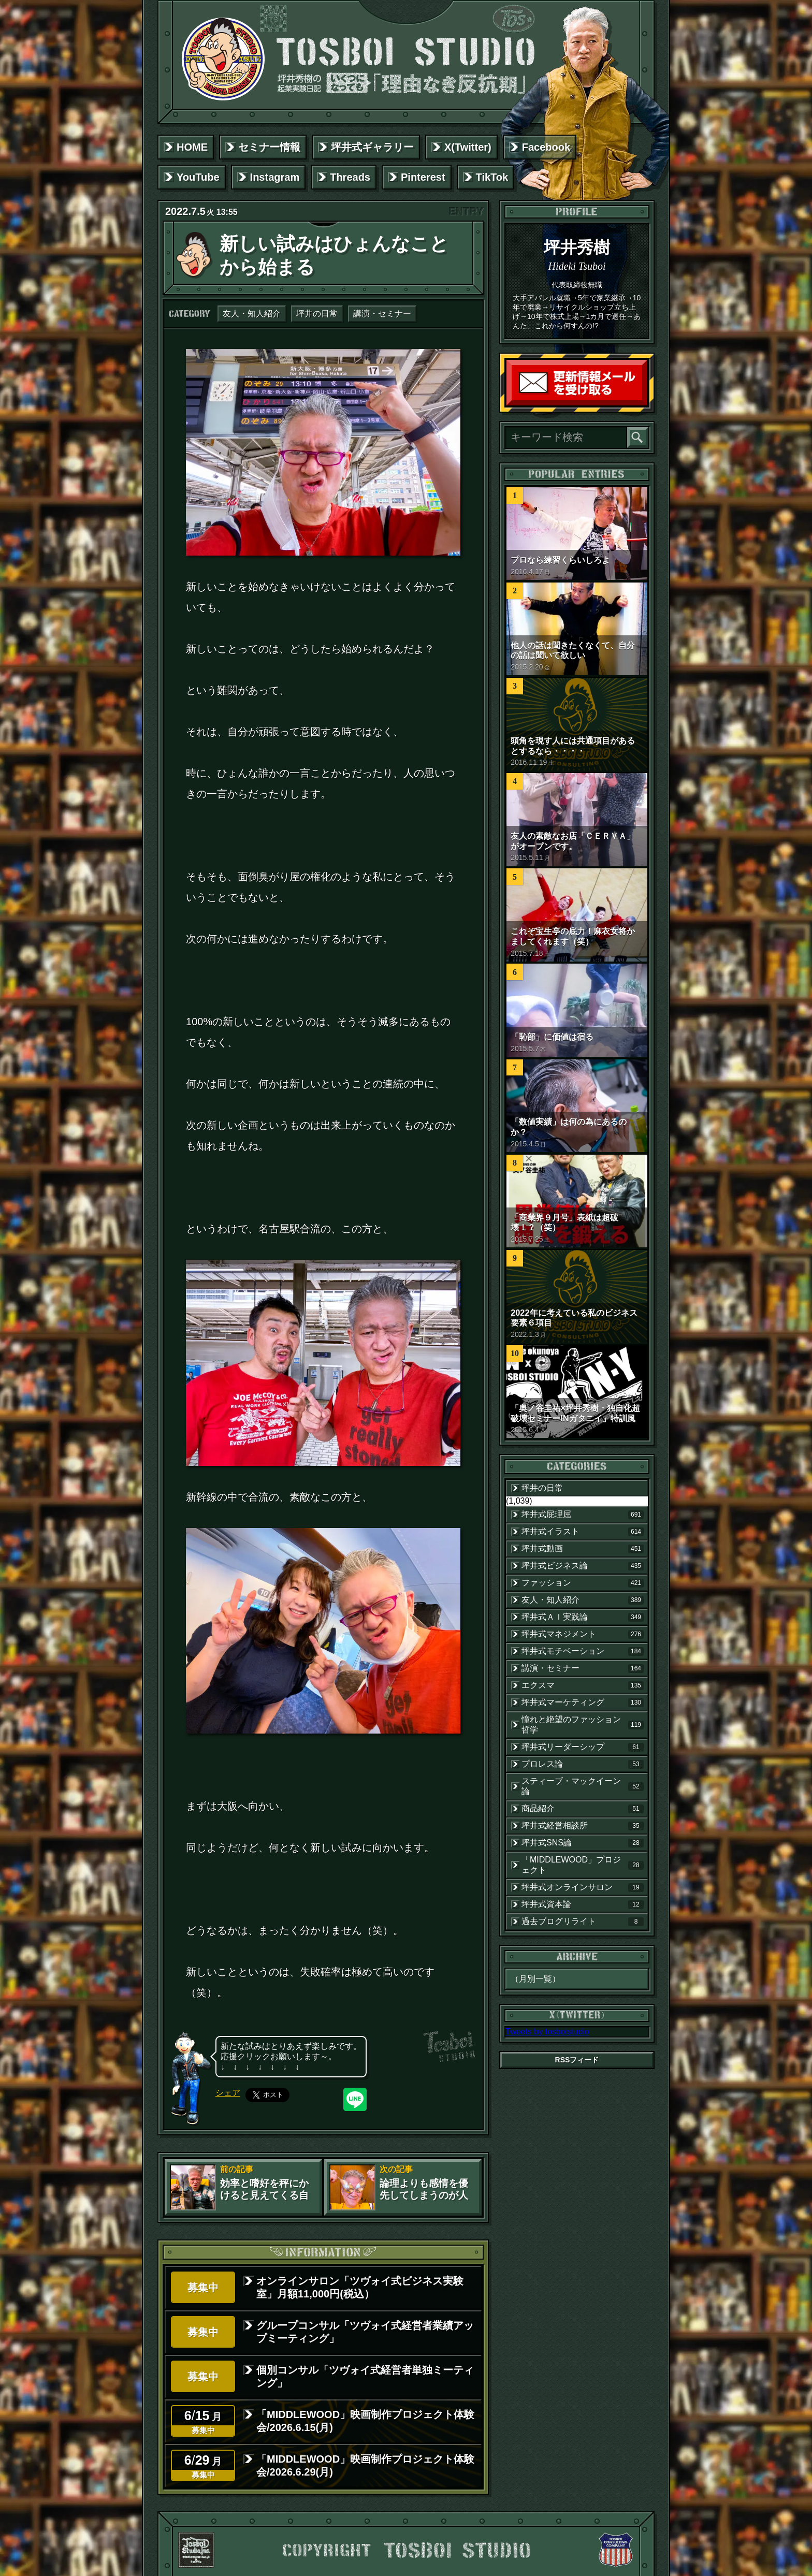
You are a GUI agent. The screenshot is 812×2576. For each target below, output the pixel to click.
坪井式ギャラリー (372, 147)
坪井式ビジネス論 (582, 1565)
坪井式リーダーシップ (582, 1747)
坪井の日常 (317, 313)
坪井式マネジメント (582, 1634)
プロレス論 (582, 1764)
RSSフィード (577, 2060)
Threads (350, 177)
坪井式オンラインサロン (582, 1887)
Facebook (546, 147)
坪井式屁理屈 (582, 1514)
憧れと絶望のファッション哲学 (582, 1724)
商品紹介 (582, 1808)
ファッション (582, 1583)
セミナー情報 (269, 147)
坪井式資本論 (582, 1904)
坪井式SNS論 (582, 1842)
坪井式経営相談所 (582, 1825)
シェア (227, 2092)
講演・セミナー (382, 313)
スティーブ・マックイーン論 (582, 1786)
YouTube (198, 177)
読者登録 (644, 403)
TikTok (492, 177)
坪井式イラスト (582, 1531)
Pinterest (423, 177)
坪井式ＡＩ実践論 (582, 1617)
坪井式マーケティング (582, 1702)
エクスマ (582, 1685)
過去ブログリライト (582, 1921)
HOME (192, 147)
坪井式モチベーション (582, 1651)
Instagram (275, 177)
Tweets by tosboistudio (547, 2031)
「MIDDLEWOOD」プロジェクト (582, 1864)
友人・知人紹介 (252, 313)
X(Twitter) (467, 147)
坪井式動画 (582, 1548)
